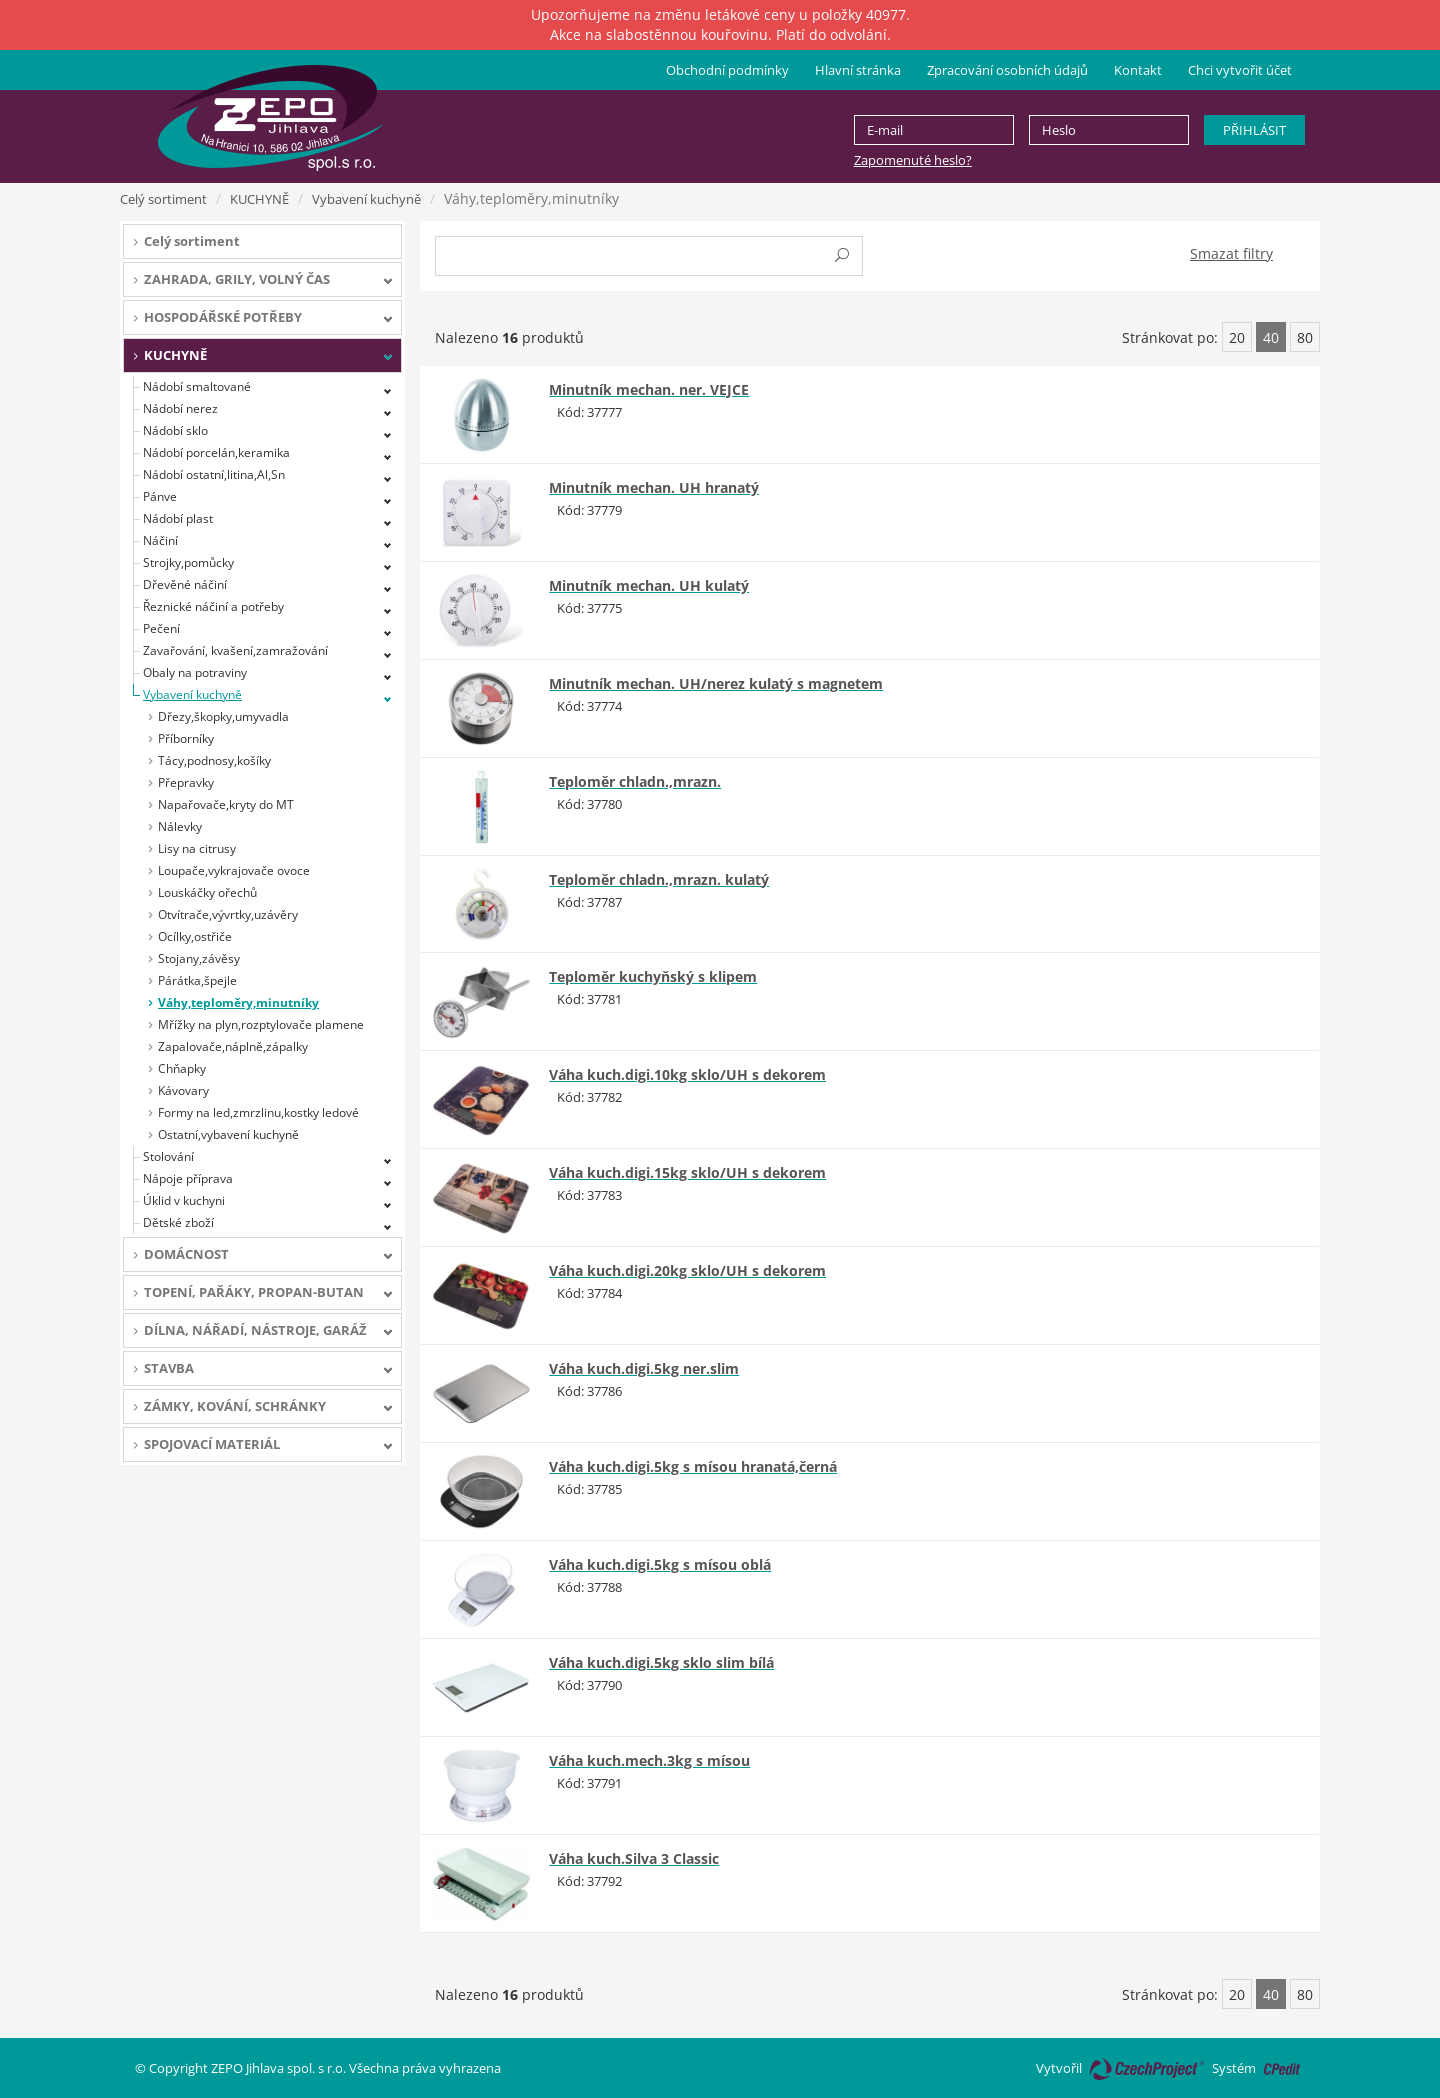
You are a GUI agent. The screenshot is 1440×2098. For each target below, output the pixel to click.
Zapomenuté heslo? (913, 160)
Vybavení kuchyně (366, 199)
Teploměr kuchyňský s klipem (653, 976)
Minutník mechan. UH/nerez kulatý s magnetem (716, 683)
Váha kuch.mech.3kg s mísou (649, 1760)
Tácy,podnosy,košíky (214, 760)
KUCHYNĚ (259, 199)
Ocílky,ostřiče (195, 936)
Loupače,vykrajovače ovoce (234, 870)
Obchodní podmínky (727, 70)
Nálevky (180, 826)
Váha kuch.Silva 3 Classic (634, 1858)
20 (1237, 337)
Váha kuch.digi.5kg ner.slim (644, 1368)
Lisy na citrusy (197, 848)
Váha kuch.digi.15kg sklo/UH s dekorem (687, 1172)
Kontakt (1138, 70)
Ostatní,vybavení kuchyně (228, 1134)
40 (1271, 337)
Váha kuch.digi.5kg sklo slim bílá (661, 1662)
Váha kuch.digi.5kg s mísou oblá (660, 1564)
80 (1305, 337)
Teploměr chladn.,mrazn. (635, 781)
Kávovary (183, 1090)
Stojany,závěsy (199, 958)
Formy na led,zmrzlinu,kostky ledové (258, 1112)
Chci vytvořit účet (1240, 70)
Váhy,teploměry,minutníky (238, 1002)
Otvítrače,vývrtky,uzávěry (228, 914)
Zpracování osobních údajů (1007, 70)
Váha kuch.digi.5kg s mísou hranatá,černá (693, 1466)
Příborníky (186, 738)
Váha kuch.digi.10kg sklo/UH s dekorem (687, 1074)
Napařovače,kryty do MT (226, 804)
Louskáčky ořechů (207, 892)
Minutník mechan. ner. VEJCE (649, 389)
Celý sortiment (163, 199)
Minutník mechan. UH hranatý (654, 487)
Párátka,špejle (197, 980)
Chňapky (182, 1068)
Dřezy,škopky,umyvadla (223, 716)
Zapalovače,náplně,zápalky (233, 1046)
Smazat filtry (1231, 253)
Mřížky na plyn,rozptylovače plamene (261, 1024)
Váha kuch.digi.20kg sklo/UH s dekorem (687, 1270)
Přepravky (186, 782)
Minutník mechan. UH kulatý (649, 585)
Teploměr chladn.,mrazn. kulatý (659, 879)
